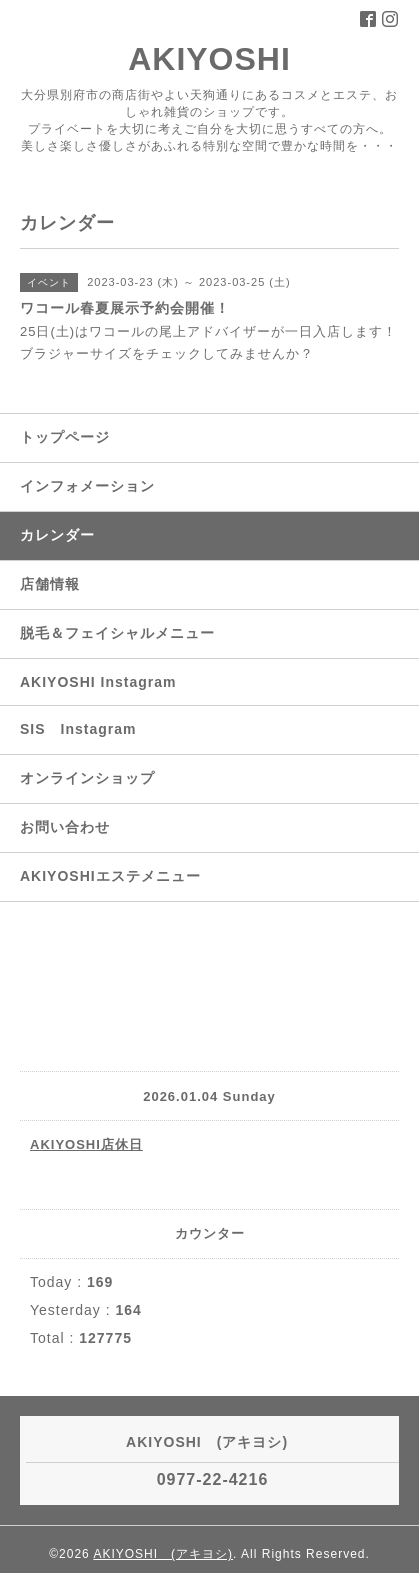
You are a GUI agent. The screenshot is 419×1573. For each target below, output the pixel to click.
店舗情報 (50, 584)
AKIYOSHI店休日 (86, 1144)
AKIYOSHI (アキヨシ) (163, 1554)
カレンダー (57, 535)
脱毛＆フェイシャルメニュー (117, 633)
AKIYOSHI (226, 59)
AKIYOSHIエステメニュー (110, 876)
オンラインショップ (87, 778)
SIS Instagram (78, 729)
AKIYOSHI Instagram (98, 682)
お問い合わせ (65, 827)
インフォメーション (87, 486)
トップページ (65, 437)
